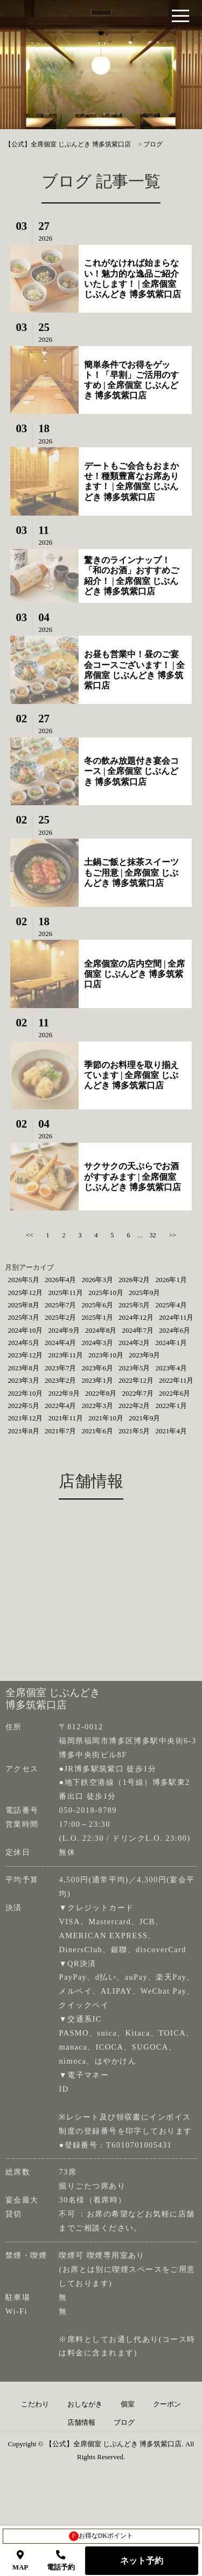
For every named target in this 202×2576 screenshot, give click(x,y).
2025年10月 (105, 1293)
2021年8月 (23, 1431)
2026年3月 (97, 1280)
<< (29, 1235)
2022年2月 (134, 1406)
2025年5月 (134, 1305)
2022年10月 (25, 1393)
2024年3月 (97, 1343)
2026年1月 (171, 1280)
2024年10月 (25, 1330)
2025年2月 (60, 1317)
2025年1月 (97, 1317)
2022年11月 (176, 1380)
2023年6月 (97, 1368)
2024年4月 (60, 1343)
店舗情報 (81, 2422)
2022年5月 (23, 1406)
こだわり (35, 2404)
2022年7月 (138, 1393)
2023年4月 (171, 1368)
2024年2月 (134, 1343)
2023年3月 (23, 1380)
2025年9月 (145, 1293)
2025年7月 (60, 1305)
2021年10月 (105, 1418)
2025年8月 (23, 1305)
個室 (128, 2404)
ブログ (124, 2422)
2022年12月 (136, 1380)
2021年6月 (97, 1431)
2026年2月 (134, 1280)
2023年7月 (60, 1368)
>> (173, 1235)
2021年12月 (25, 1418)
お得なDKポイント (101, 2536)
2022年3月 (97, 1406)
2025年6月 (97, 1305)
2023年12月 (25, 1355)
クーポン (167, 2404)
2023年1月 (97, 1380)
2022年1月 (171, 1406)
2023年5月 (134, 1368)
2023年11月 (65, 1355)
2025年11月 (65, 1293)
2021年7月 (60, 1431)
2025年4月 (171, 1305)
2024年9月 (64, 1330)
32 (153, 1235)
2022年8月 (101, 1393)
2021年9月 (145, 1418)
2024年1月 (171, 1343)
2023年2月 (60, 1380)
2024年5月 (23, 1343)
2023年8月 (23, 1368)
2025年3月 (23, 1317)
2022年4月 (60, 1406)
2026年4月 (60, 1280)
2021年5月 (134, 1431)
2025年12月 (25, 1293)
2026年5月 (23, 1280)
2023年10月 (105, 1355)
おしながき (84, 2404)
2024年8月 (101, 1330)
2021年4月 (171, 1431)
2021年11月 (65, 1418)
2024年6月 (175, 1330)
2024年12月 (136, 1317)
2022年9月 (64, 1393)
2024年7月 (138, 1330)
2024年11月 (176, 1317)
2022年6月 (175, 1393)
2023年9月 (145, 1355)
